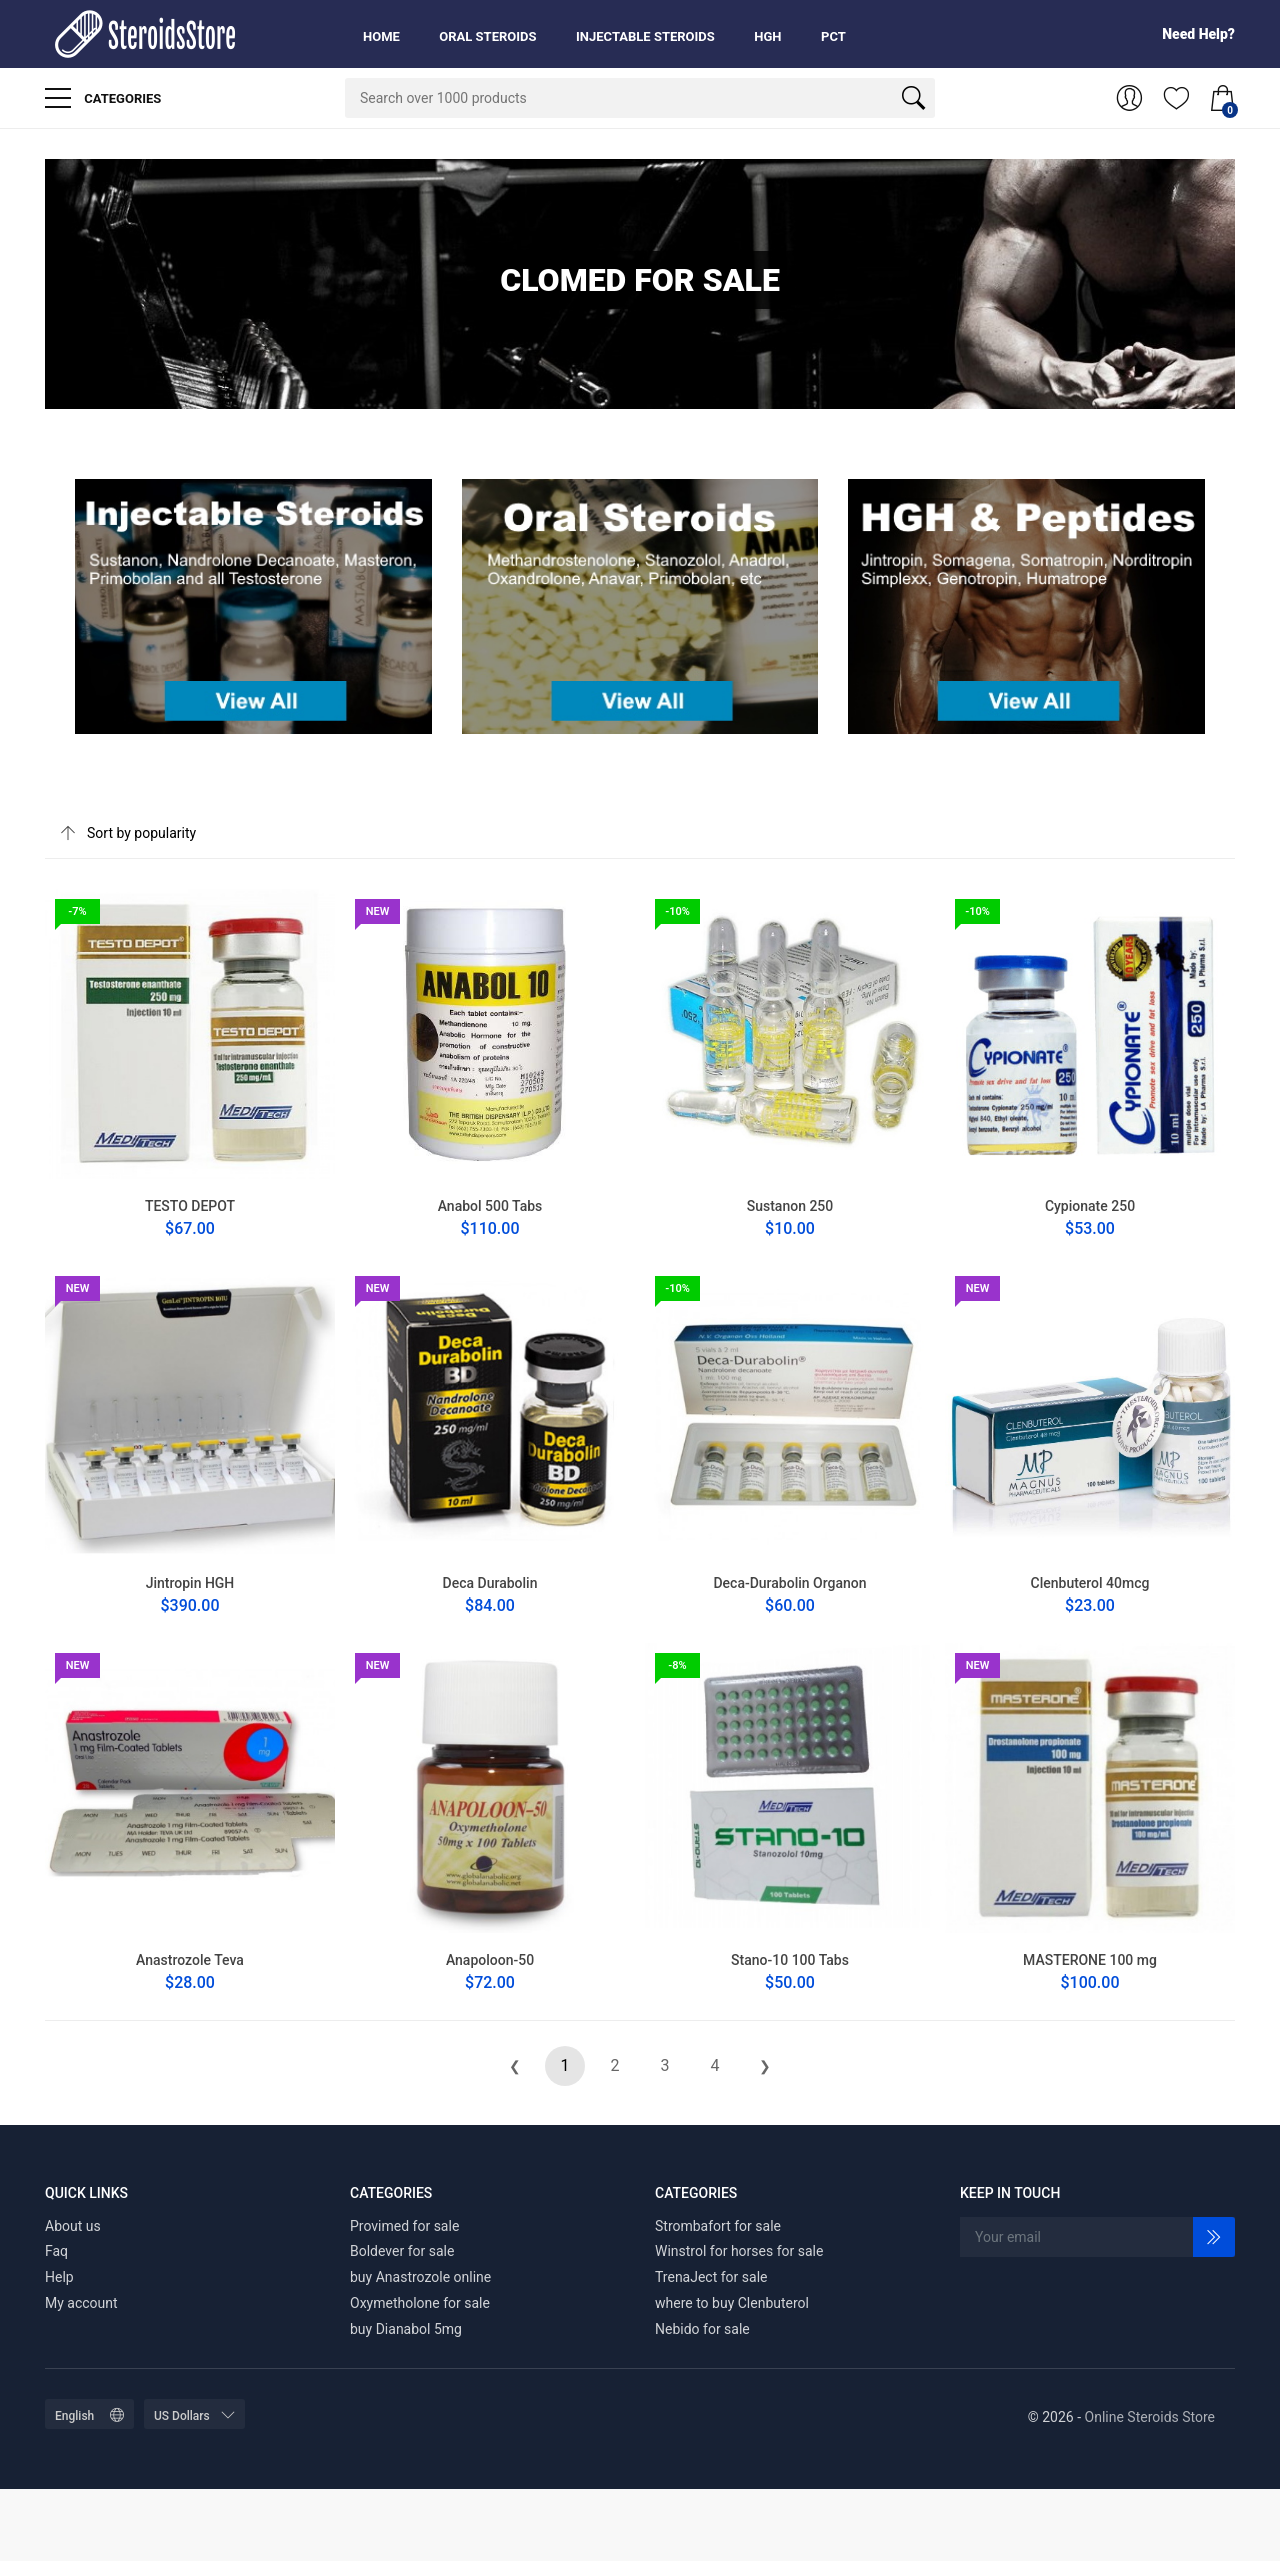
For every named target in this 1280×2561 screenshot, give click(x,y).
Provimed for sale (404, 2226)
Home (381, 36)
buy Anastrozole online (420, 2277)
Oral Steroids (487, 36)
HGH (767, 36)
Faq (56, 2251)
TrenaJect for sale (711, 2277)
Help (59, 2277)
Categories (103, 98)
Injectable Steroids (645, 36)
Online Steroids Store (1150, 2417)
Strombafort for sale (718, 2226)
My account (81, 2303)
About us (73, 2226)
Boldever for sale (402, 2251)
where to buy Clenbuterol (732, 2303)
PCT (833, 36)
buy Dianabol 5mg (406, 2329)
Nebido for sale (702, 2329)
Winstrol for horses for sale (739, 2251)
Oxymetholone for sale (420, 2303)
